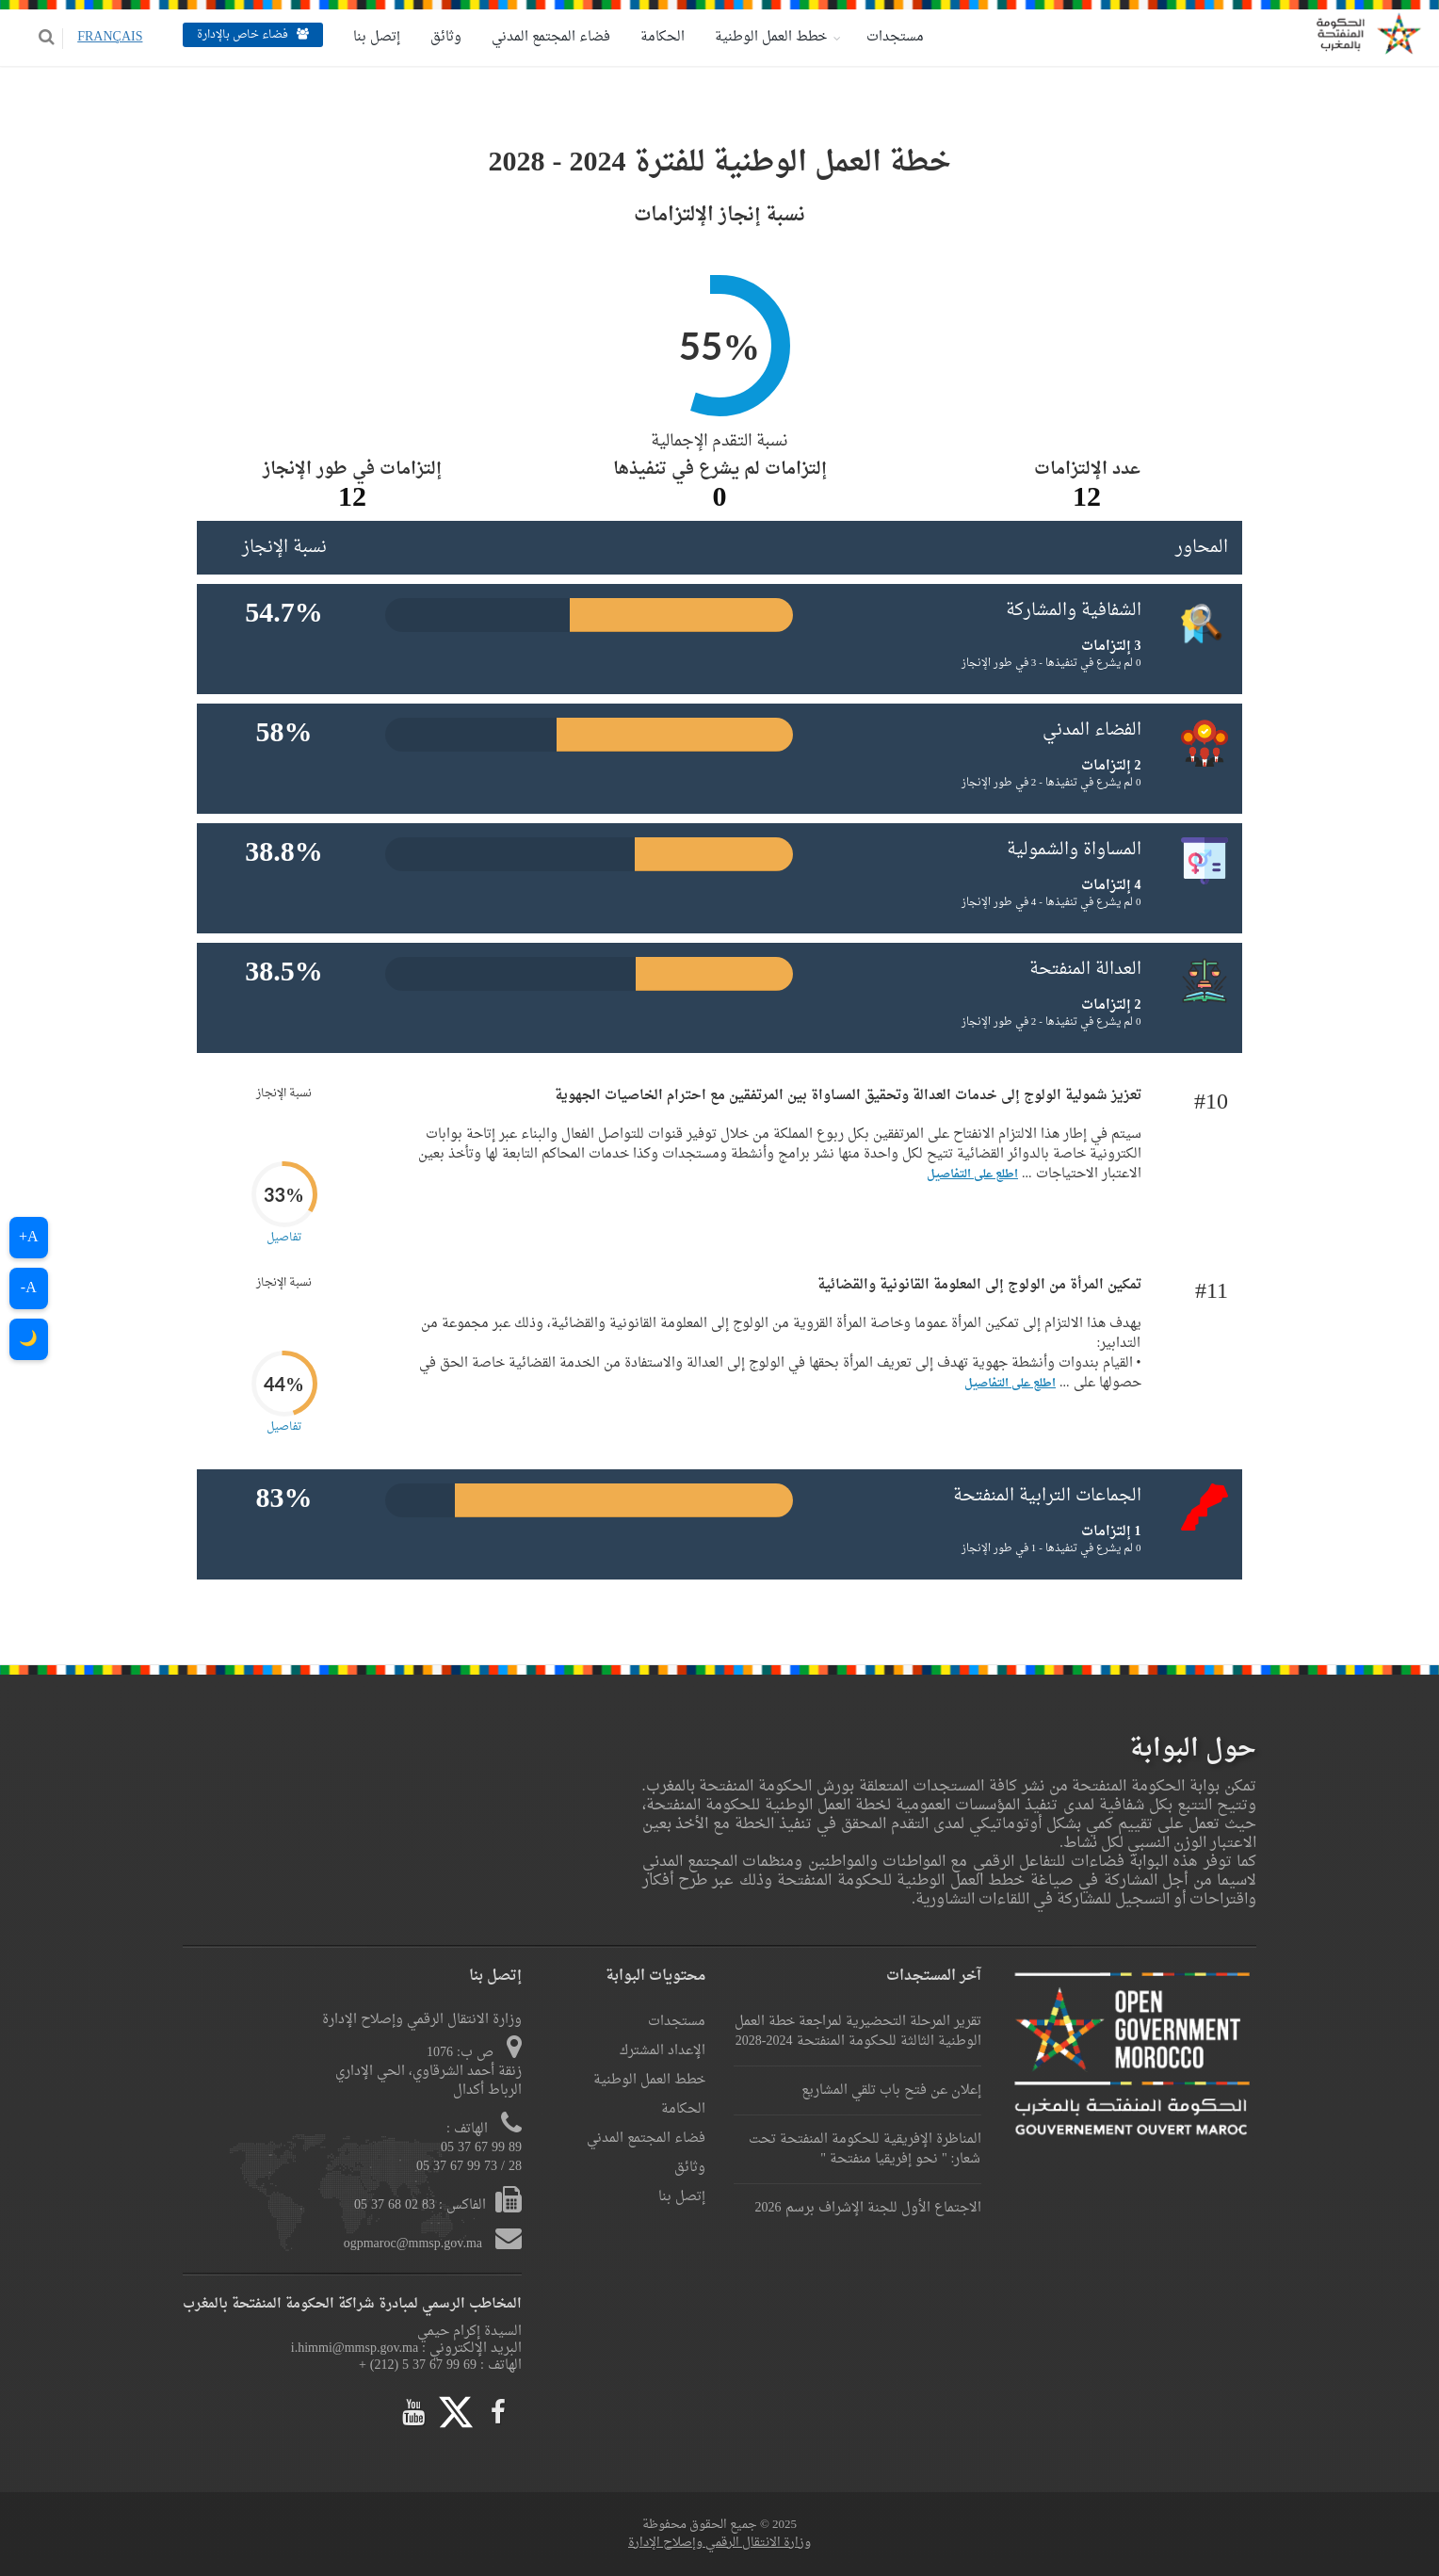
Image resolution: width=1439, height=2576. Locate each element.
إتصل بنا (374, 37)
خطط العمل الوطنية (769, 37)
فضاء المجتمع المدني (549, 37)
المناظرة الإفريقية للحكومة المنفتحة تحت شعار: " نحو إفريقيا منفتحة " (865, 2149)
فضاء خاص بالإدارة (251, 34)
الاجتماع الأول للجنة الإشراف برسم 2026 (868, 2208)
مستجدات (893, 37)
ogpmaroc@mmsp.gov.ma (415, 2244)
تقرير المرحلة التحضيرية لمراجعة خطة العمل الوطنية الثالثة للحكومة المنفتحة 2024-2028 (858, 2031)
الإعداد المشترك (662, 2051)
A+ (29, 1237)
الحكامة (661, 37)
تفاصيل (284, 1237)
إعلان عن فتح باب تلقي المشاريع (891, 2090)
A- (29, 1288)
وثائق (444, 37)
